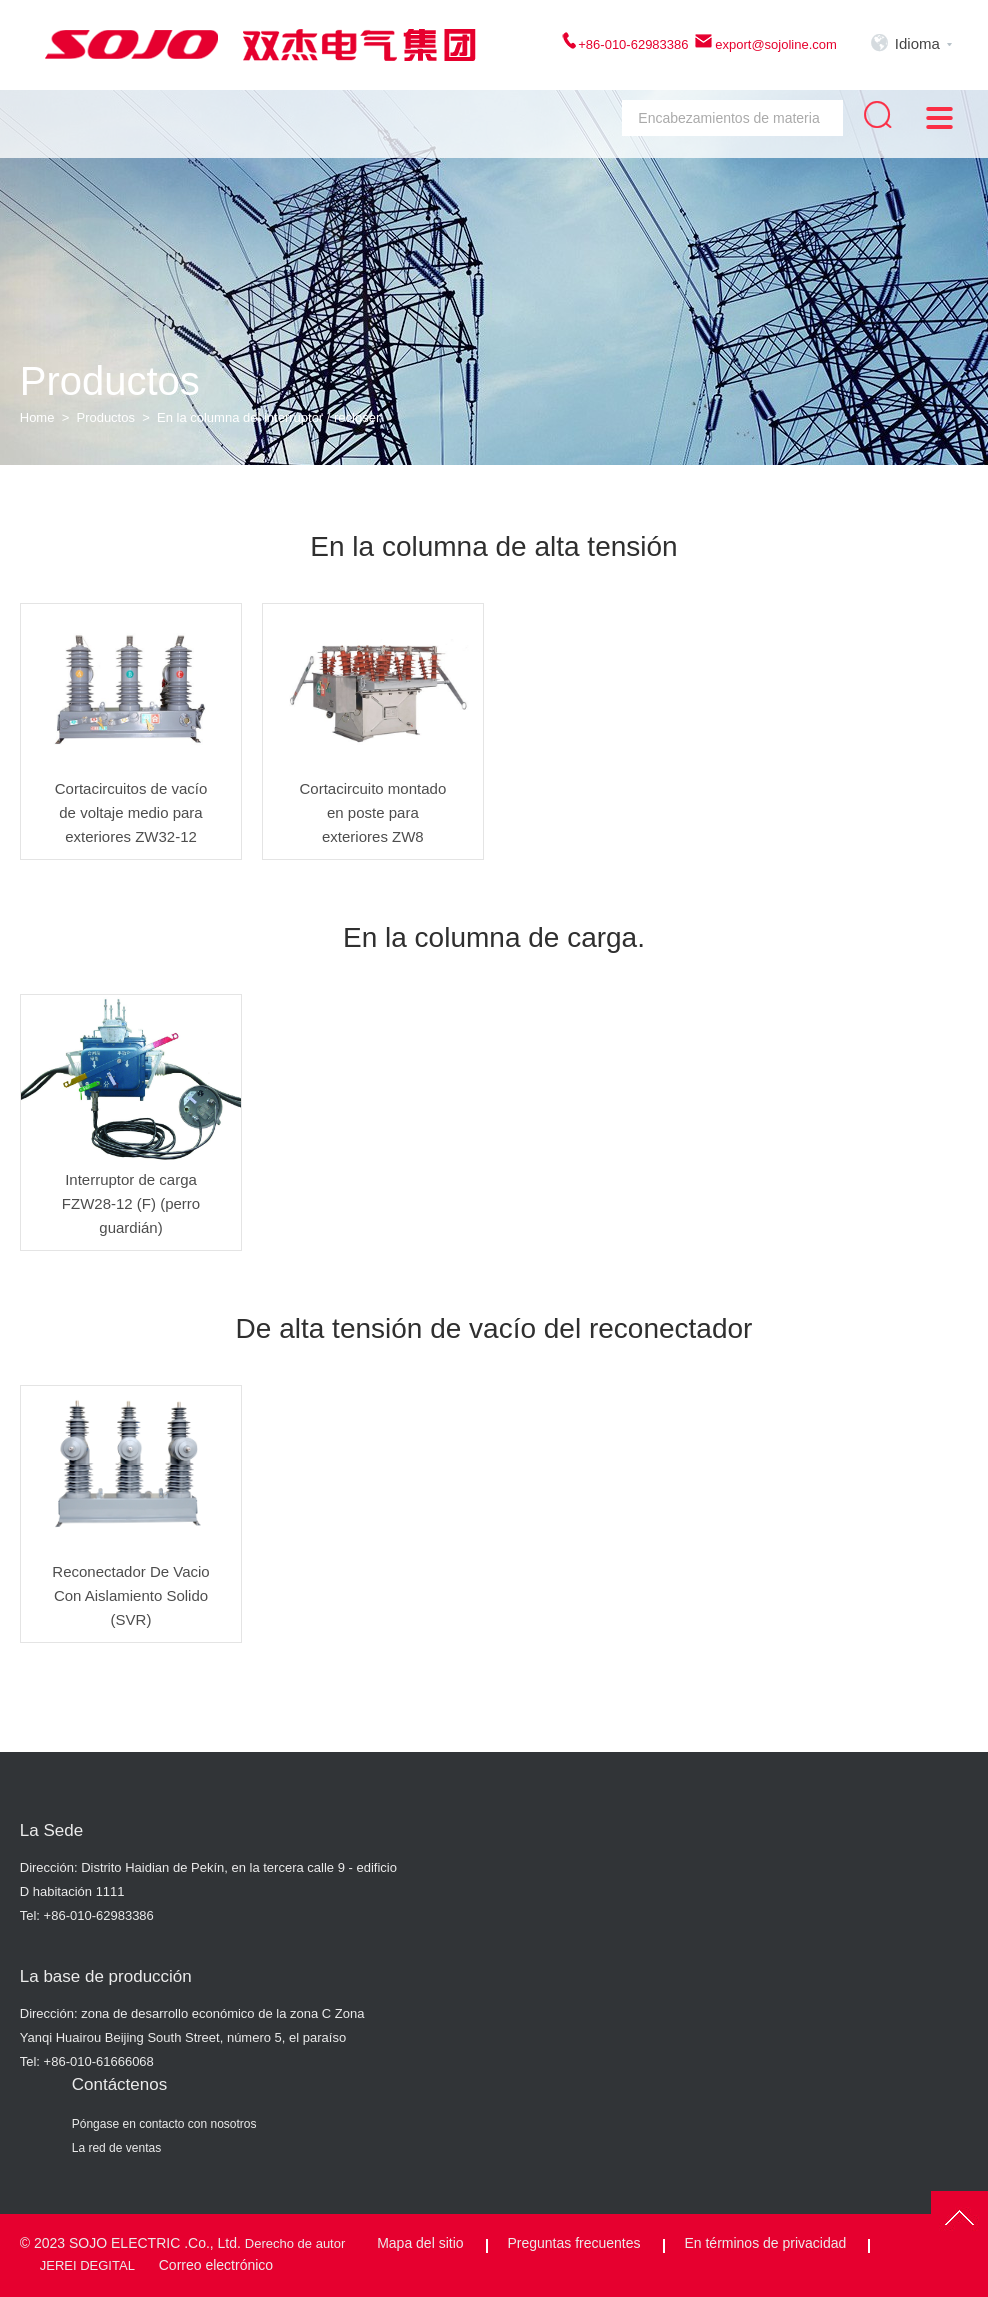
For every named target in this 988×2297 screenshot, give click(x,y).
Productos (106, 417)
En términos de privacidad (765, 2243)
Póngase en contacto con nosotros (164, 2124)
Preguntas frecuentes (573, 2243)
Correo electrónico (216, 2265)
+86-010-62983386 (633, 44)
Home (37, 417)
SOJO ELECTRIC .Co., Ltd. (155, 2243)
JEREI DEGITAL (87, 2265)
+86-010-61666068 (99, 2061)
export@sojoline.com (774, 44)
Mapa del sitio (420, 2243)
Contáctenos (119, 2084)
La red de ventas (116, 2148)
